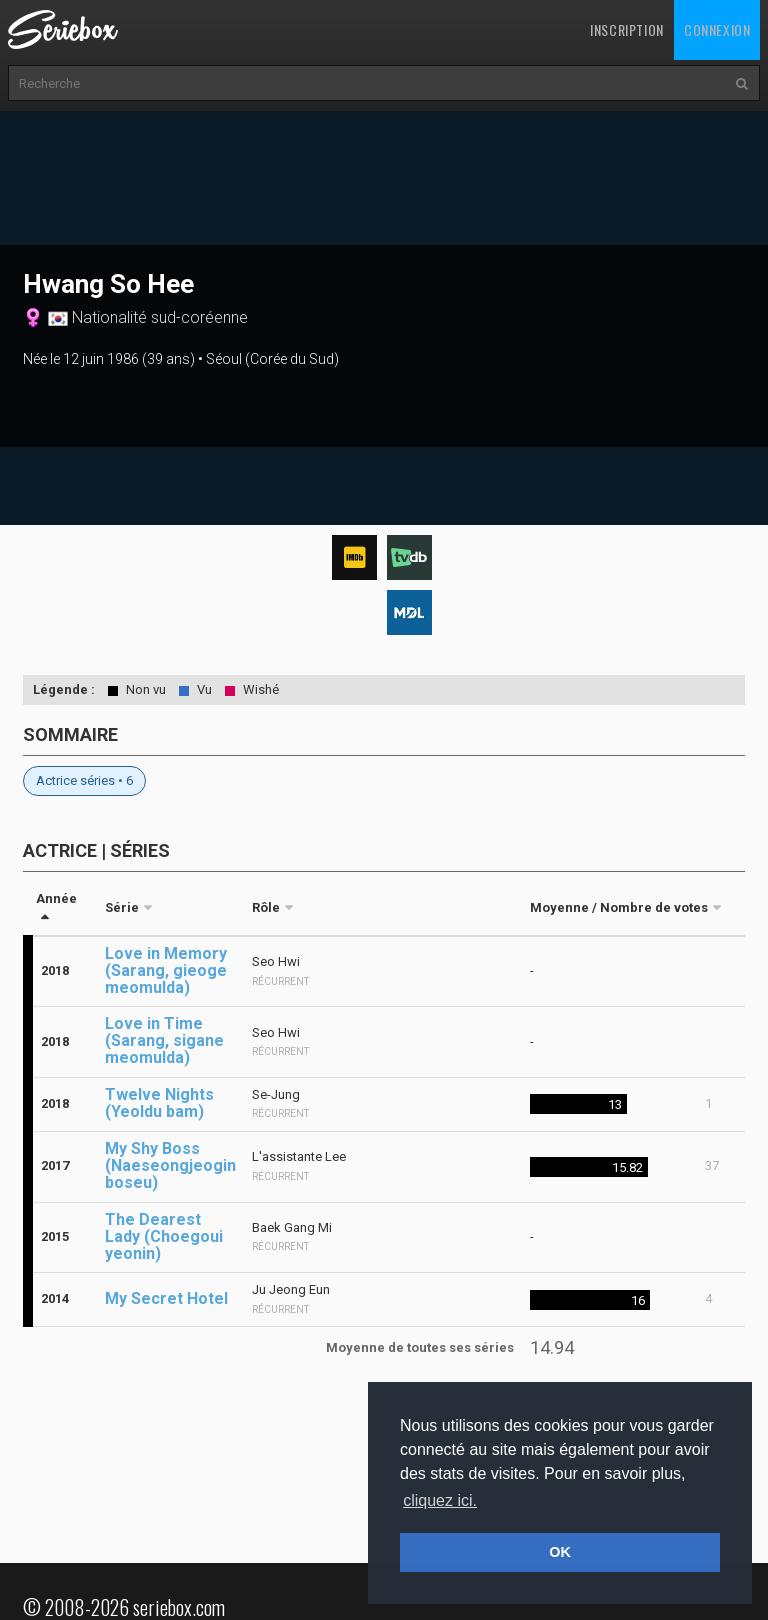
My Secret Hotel (166, 1298)
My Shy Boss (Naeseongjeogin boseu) (170, 1165)
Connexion (717, 29)
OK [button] (560, 1552)
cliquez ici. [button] (440, 1500)
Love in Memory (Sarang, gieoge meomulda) (166, 970)
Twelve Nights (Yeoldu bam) (159, 1103)
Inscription (627, 29)
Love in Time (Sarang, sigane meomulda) (164, 1040)
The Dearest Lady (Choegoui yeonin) (164, 1236)
